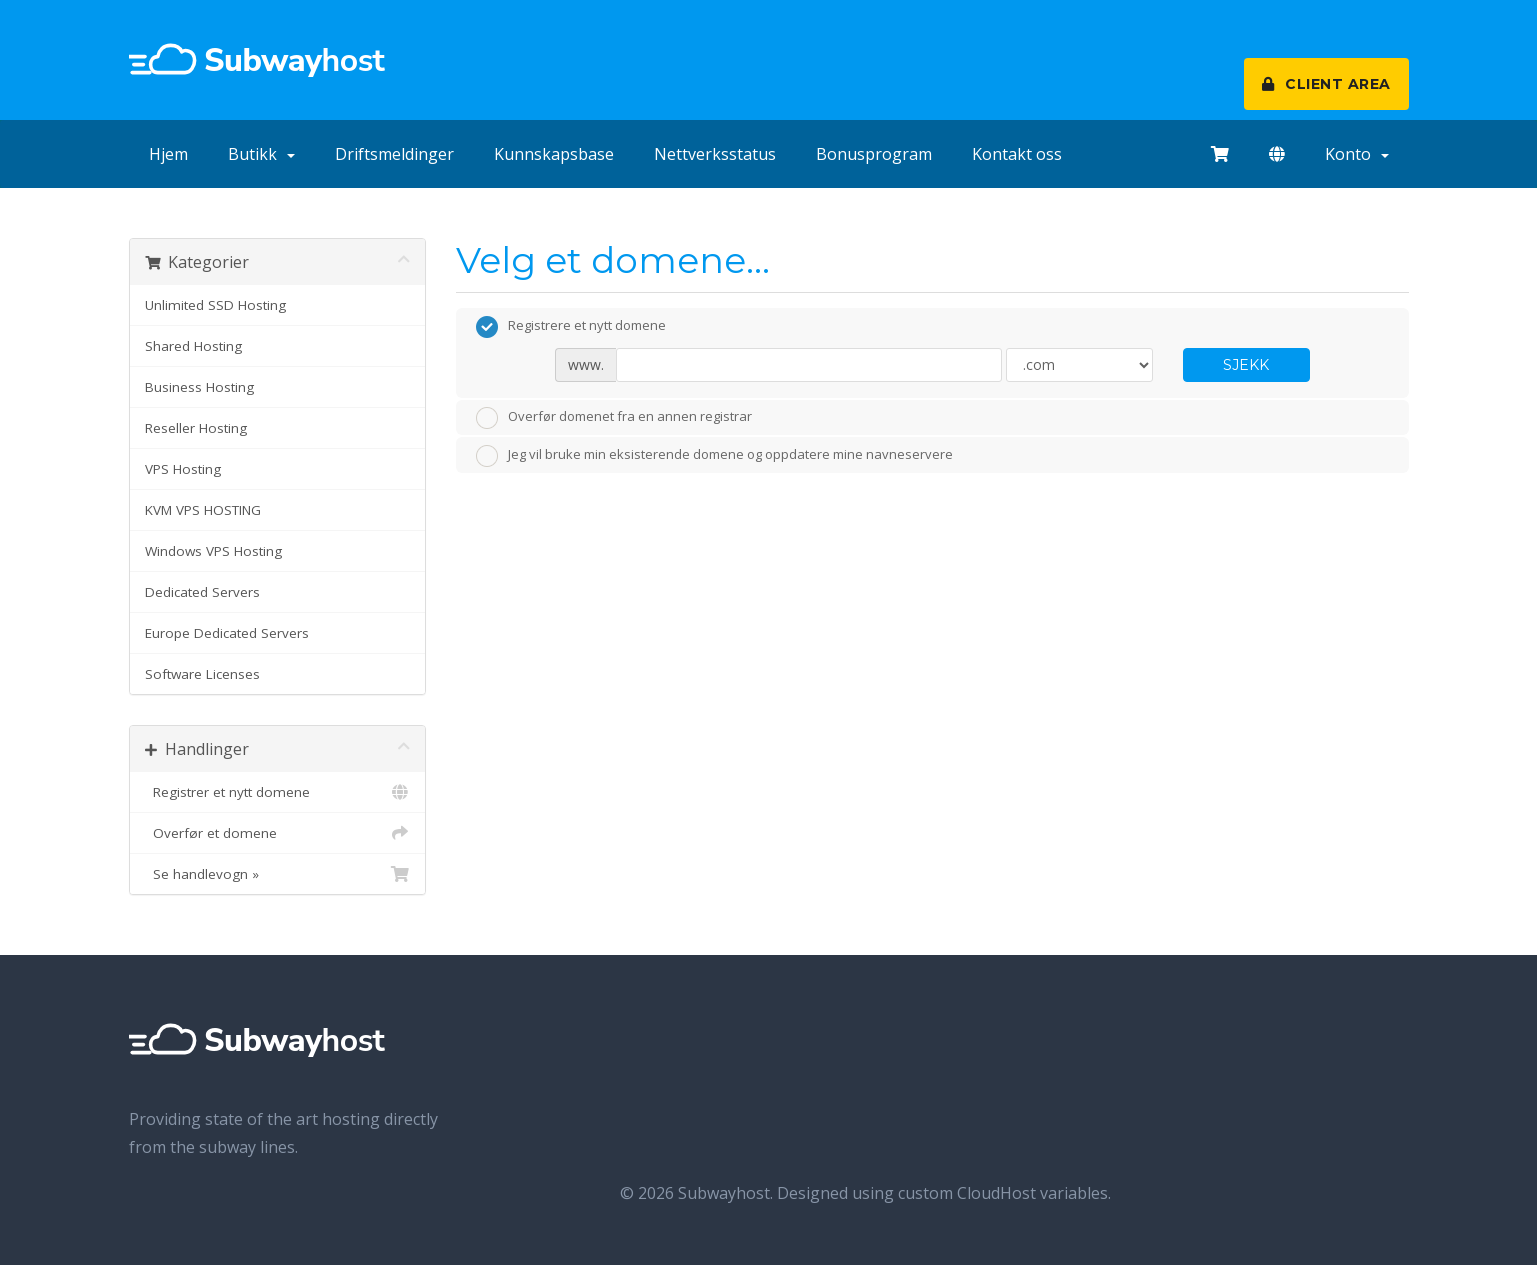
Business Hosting (199, 387)
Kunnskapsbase (554, 154)
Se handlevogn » (278, 874)
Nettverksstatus (715, 154)
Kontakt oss (1017, 154)
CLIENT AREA (1326, 84)
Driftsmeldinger (394, 154)
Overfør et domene (278, 833)
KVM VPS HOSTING (203, 510)
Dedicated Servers (202, 592)
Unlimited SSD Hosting (215, 305)
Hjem (168, 154)
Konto (1357, 154)
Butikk (261, 154)
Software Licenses (202, 674)
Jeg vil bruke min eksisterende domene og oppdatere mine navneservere (714, 456)
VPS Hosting (183, 469)
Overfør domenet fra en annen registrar (614, 418)
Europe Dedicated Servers (227, 633)
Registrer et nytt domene (278, 792)
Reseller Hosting (196, 428)
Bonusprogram (874, 154)
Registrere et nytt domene (571, 327)
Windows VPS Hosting (213, 551)
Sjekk (1246, 365)
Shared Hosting (193, 346)
